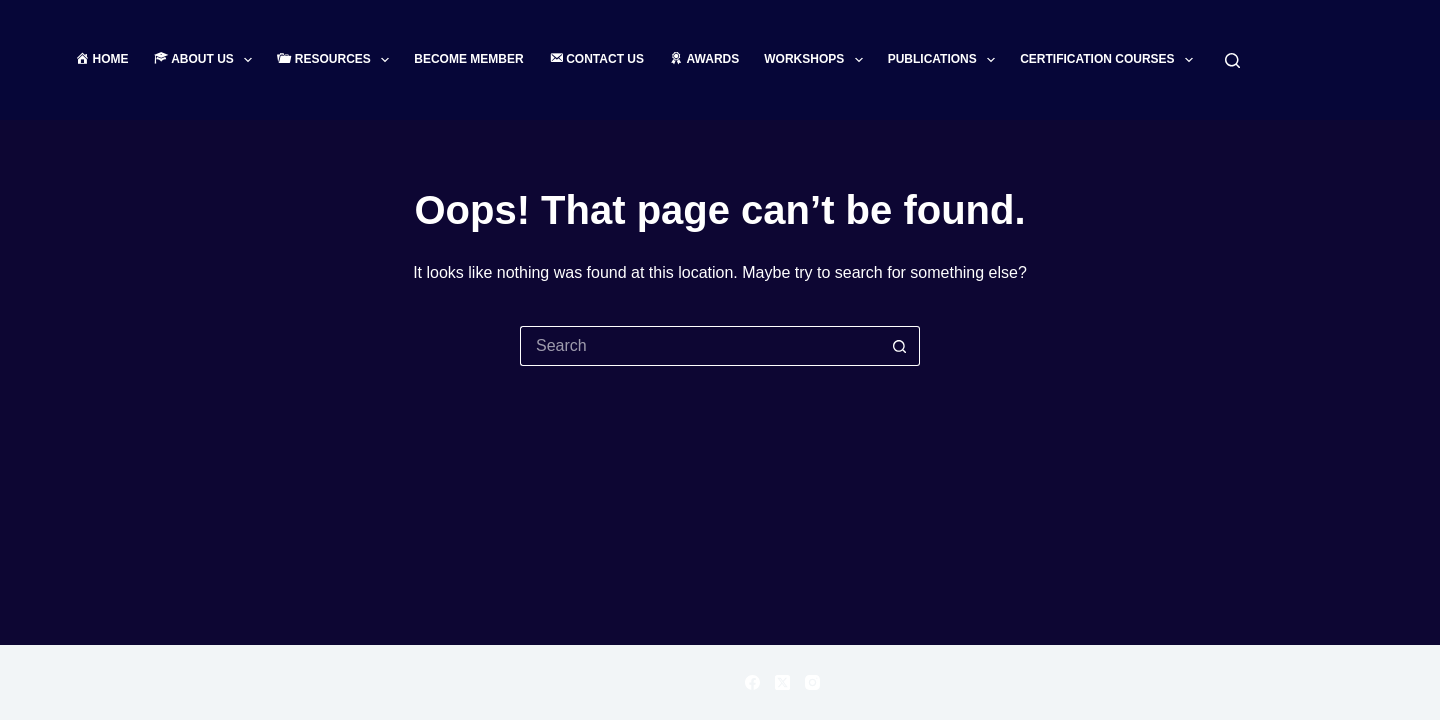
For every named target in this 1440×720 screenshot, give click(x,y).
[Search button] (900, 346)
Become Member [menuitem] (468, 59)
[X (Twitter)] (782, 682)
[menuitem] (108, 60)
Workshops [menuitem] (817, 60)
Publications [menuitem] (946, 60)
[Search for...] (700, 346)
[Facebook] (752, 682)
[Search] (1232, 60)
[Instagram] (812, 682)
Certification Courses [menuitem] (1110, 60)
